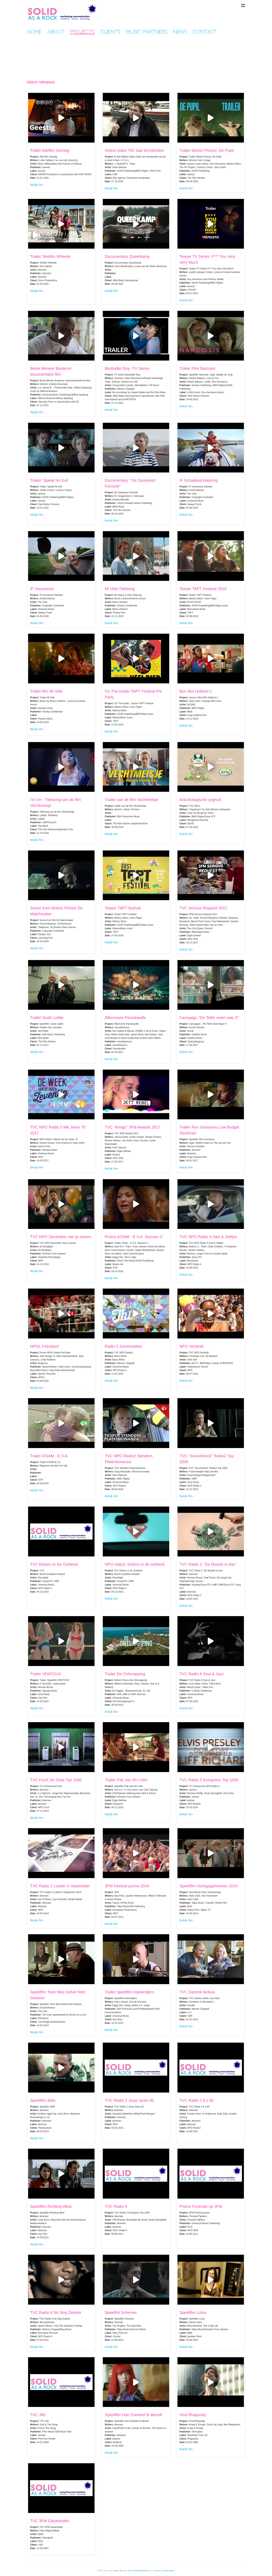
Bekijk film (36, 184)
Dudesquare (169, 2571)
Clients (110, 32)
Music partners (146, 32)
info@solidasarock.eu (141, 2571)
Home (34, 32)
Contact (205, 32)
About (55, 32)
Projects (82, 32)
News (180, 32)
